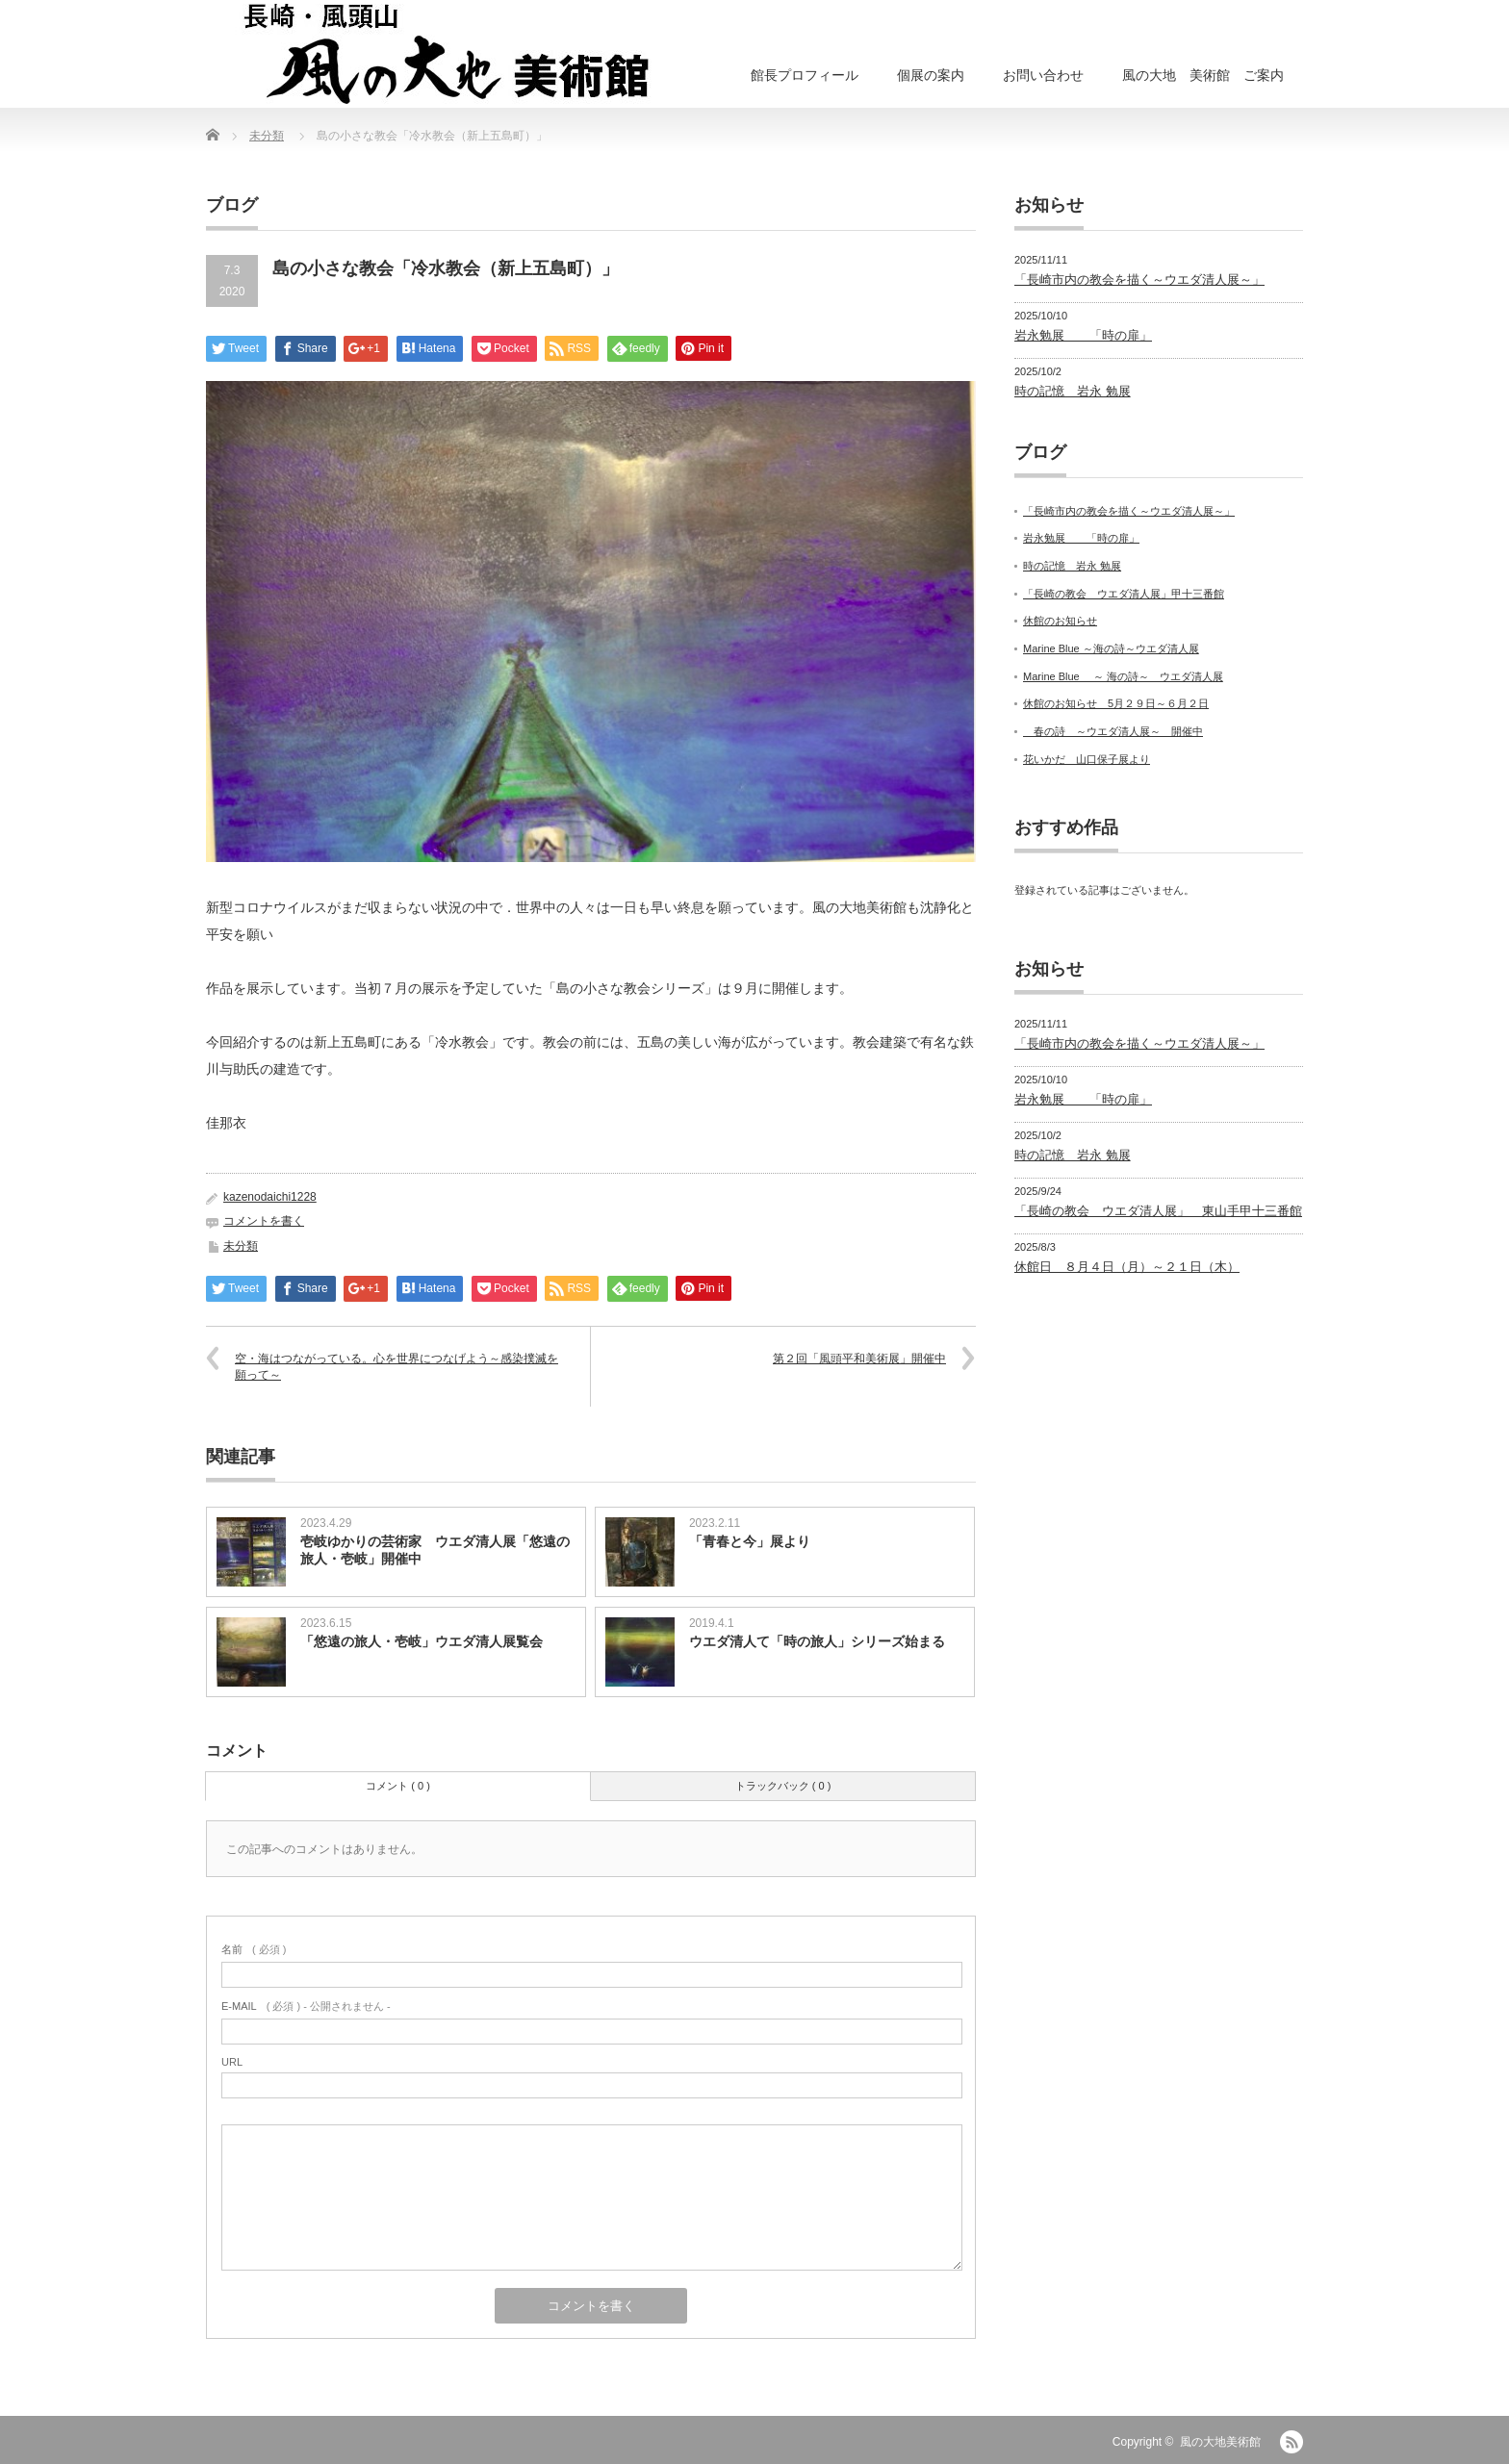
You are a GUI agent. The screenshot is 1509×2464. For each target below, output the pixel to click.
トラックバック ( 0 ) (783, 1785)
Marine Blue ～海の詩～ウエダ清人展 (1111, 648)
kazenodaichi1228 (270, 1197)
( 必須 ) (253, 1949)
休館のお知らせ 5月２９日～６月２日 (1116, 703)
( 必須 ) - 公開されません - (306, 2006)
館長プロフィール (804, 75)
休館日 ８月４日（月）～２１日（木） (1127, 1266)
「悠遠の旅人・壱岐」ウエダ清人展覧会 (421, 1641)
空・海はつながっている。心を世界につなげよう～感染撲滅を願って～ (396, 1367)
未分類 (266, 135)
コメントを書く (263, 1221)
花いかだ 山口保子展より (1086, 759)
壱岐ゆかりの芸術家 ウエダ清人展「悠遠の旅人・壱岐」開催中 (435, 1550)
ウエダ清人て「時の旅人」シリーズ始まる (817, 1641)
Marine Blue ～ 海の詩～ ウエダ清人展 (1123, 676)
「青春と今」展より (749, 1541)
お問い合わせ (1043, 75)
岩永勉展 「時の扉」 (1083, 335)
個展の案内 (930, 75)
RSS (1291, 2441)
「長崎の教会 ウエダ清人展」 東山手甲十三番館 (1158, 1211)
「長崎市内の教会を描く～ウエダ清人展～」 (1139, 279)
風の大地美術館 (1220, 2442)
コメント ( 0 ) (398, 1785)
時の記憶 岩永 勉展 (1072, 391)
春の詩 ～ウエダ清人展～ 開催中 (1113, 731)
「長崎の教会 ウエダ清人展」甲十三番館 (1123, 593)
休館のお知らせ (1060, 620)
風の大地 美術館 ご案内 (1203, 75)
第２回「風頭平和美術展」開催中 (859, 1358)
